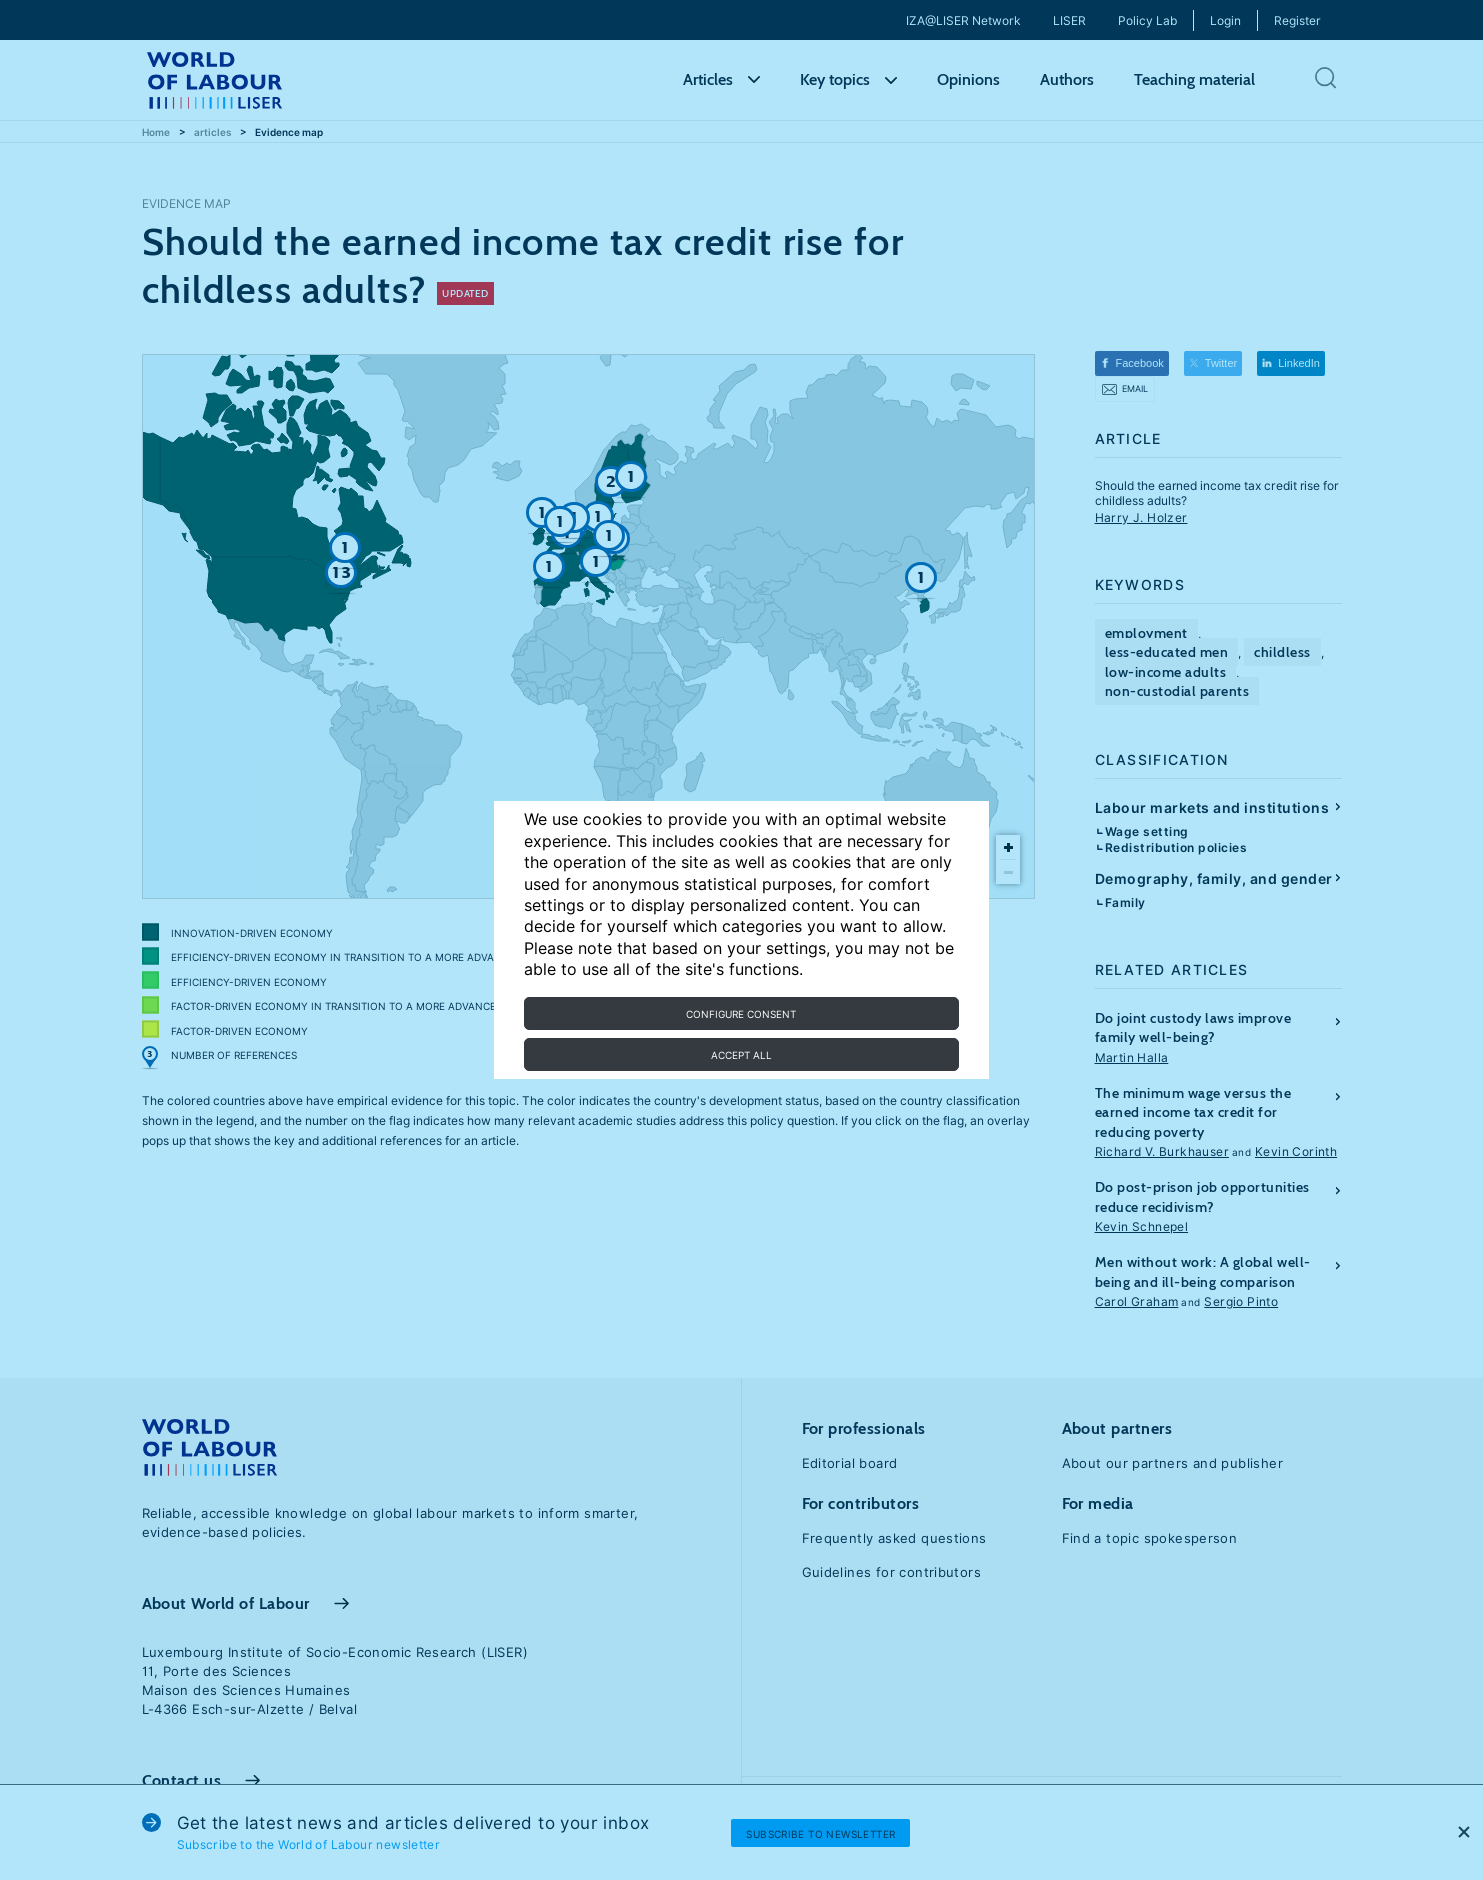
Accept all (741, 1055)
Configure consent (741, 1014)
